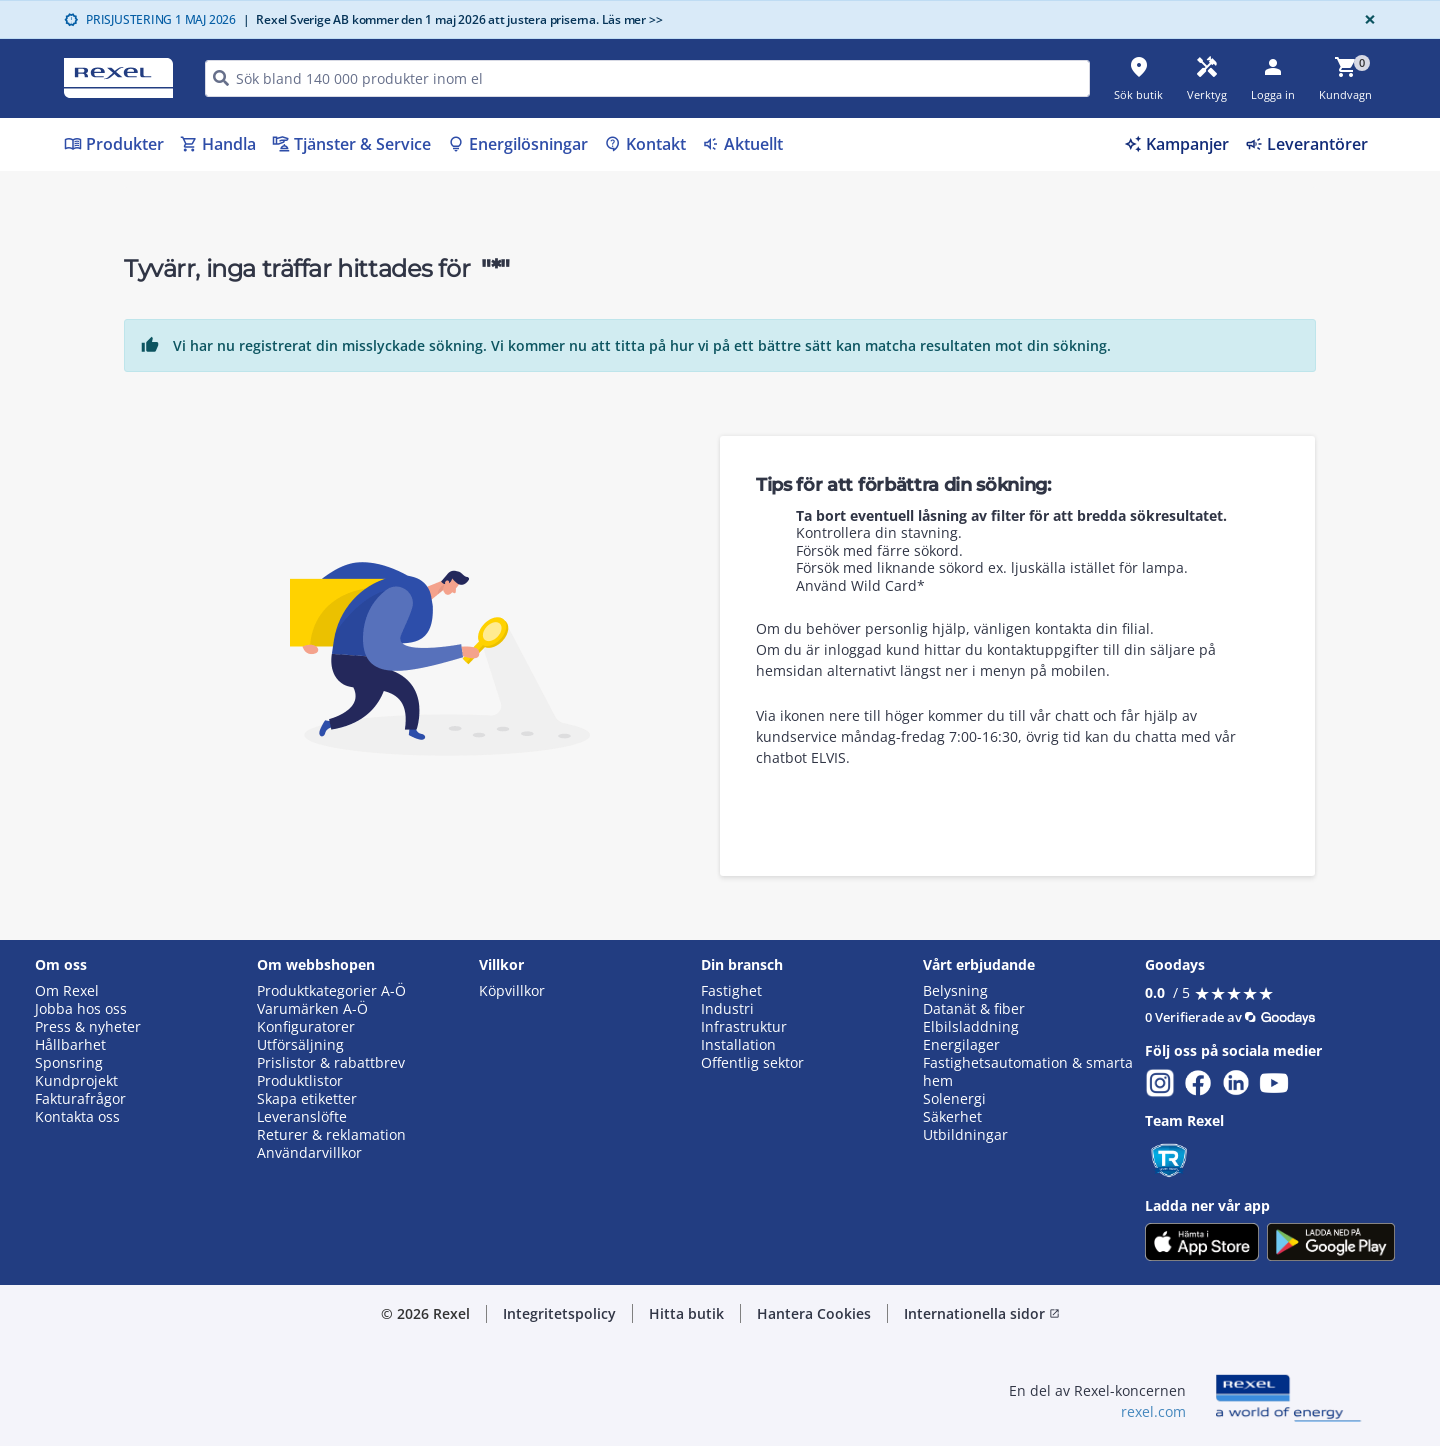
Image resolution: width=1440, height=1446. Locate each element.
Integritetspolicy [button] (559, 1313)
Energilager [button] (961, 1045)
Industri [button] (727, 1009)
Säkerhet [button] (952, 1117)
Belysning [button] (955, 991)
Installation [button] (738, 1045)
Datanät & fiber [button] (974, 1009)
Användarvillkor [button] (309, 1153)
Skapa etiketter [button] (307, 1099)
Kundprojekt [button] (76, 1081)
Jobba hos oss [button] (81, 1009)
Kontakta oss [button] (77, 1117)
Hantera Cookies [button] (814, 1313)
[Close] (1366, 19)
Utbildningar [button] (965, 1135)
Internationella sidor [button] (982, 1313)
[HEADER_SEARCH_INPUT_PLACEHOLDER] (647, 78)
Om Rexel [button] (67, 991)
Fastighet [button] (731, 991)
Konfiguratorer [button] (306, 1027)
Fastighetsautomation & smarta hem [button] (1028, 1072)
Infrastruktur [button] (744, 1027)
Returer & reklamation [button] (331, 1135)
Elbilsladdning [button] (971, 1027)
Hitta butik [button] (686, 1313)
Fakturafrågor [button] (80, 1099)
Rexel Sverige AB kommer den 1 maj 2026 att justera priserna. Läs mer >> (453, 19)
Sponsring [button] (69, 1063)
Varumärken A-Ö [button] (312, 1009)
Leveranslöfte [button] (302, 1117)
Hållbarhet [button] (70, 1045)
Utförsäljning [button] (300, 1045)
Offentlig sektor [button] (752, 1063)
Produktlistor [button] (300, 1081)
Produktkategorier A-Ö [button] (331, 991)
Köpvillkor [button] (512, 991)
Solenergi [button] (954, 1099)
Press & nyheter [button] (88, 1027)
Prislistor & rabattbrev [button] (331, 1063)
